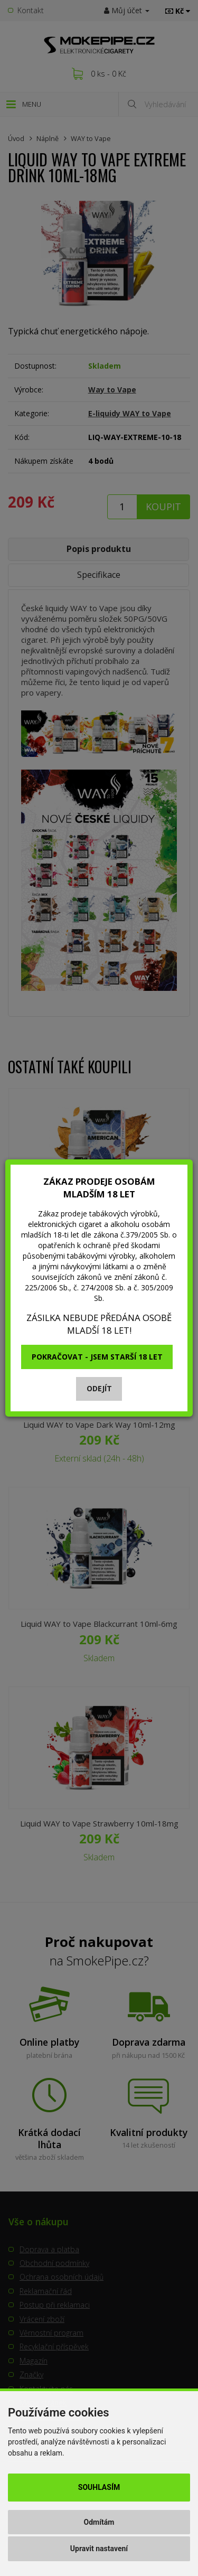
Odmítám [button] (99, 2522)
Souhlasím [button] (99, 2487)
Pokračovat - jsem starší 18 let (97, 1357)
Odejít (99, 1388)
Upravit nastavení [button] (99, 2548)
